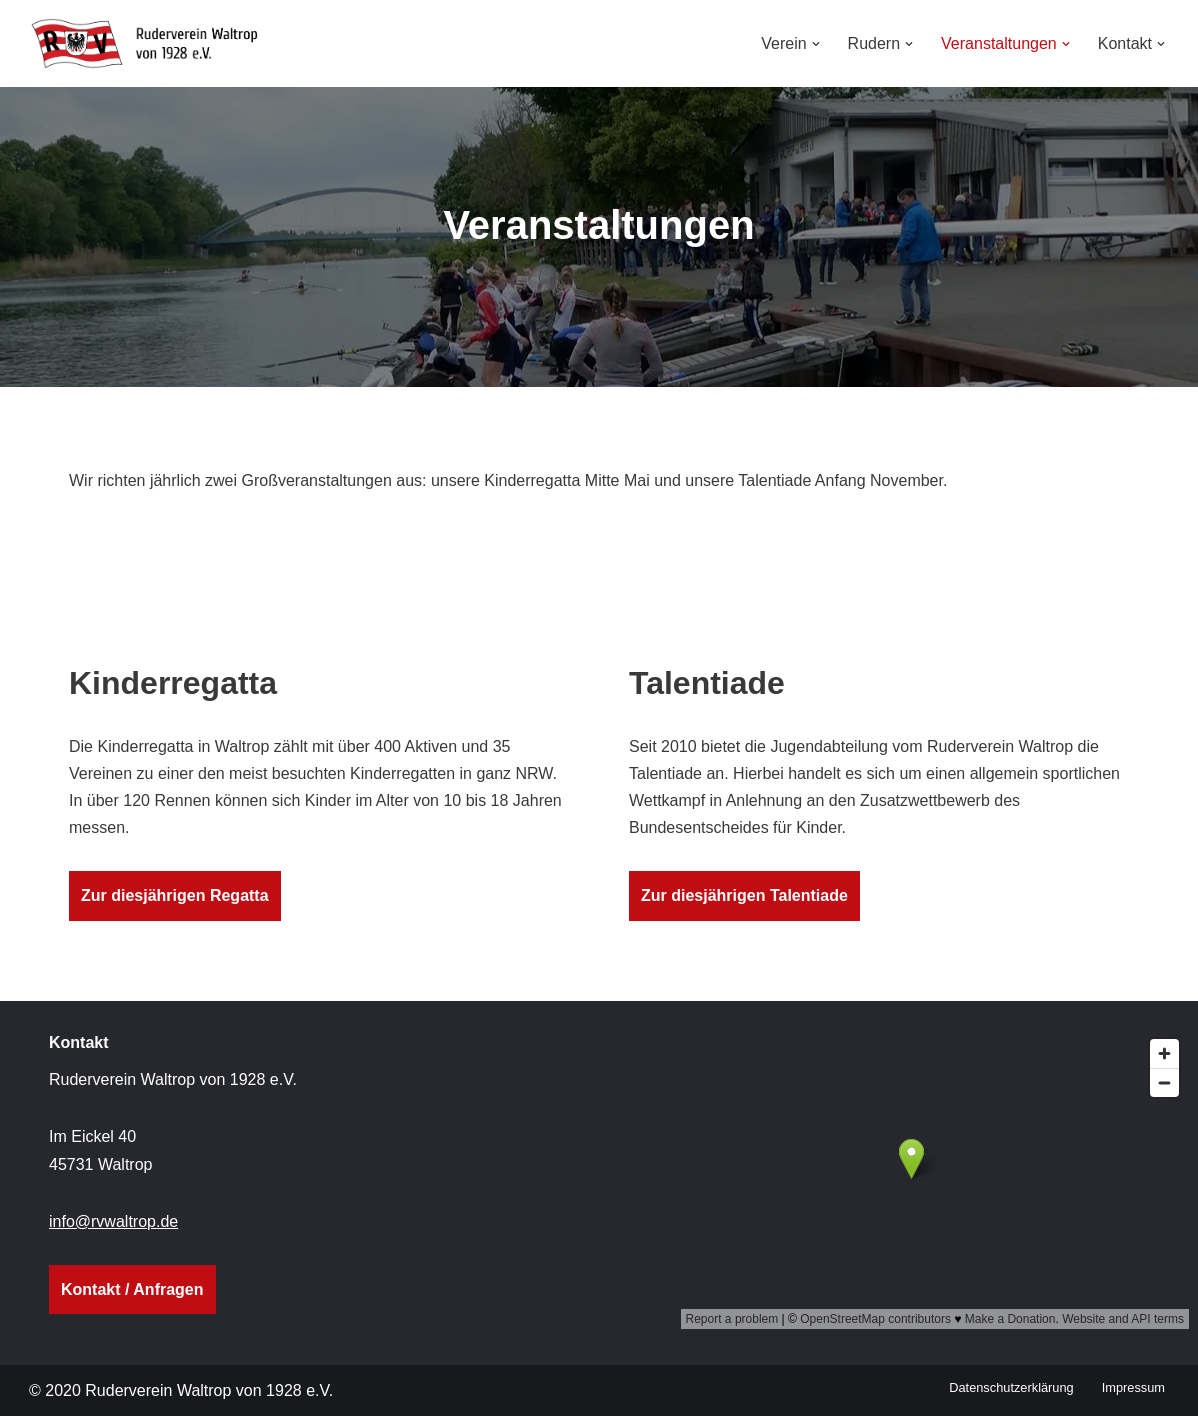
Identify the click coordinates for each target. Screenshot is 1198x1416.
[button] (816, 44)
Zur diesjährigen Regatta (175, 895)
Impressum (1133, 1387)
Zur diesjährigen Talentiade (744, 895)
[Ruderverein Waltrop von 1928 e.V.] (154, 43)
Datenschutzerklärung (1011, 1387)
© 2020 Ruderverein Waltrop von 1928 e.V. (181, 1390)
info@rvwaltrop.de (113, 1221)
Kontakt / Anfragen (132, 1289)
